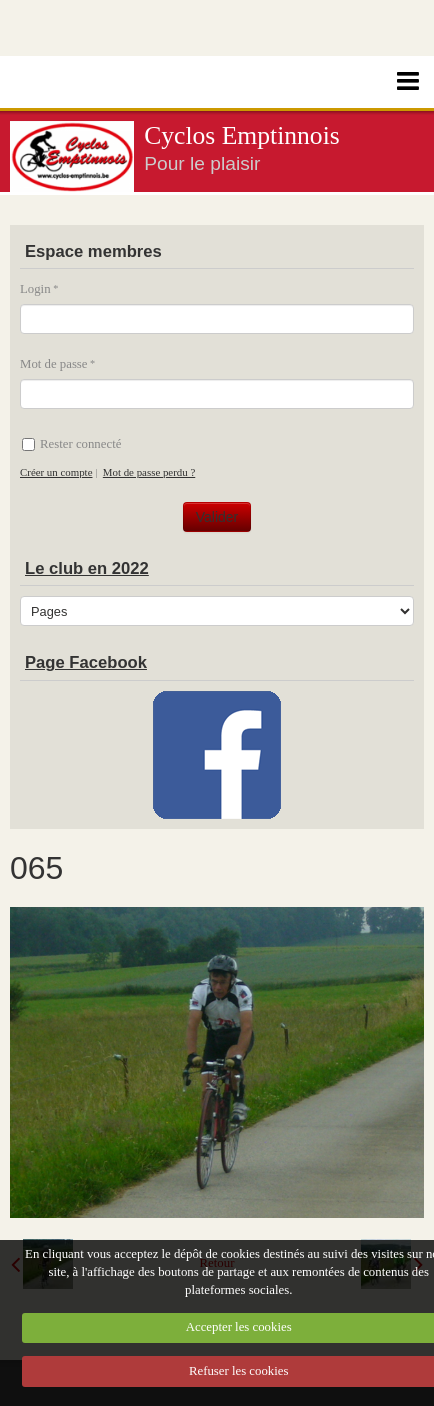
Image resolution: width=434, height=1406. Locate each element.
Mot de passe (54, 364)
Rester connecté (71, 444)
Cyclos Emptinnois (242, 135)
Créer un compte (56, 472)
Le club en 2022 (87, 568)
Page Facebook (86, 662)
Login (35, 289)
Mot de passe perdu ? (149, 472)
